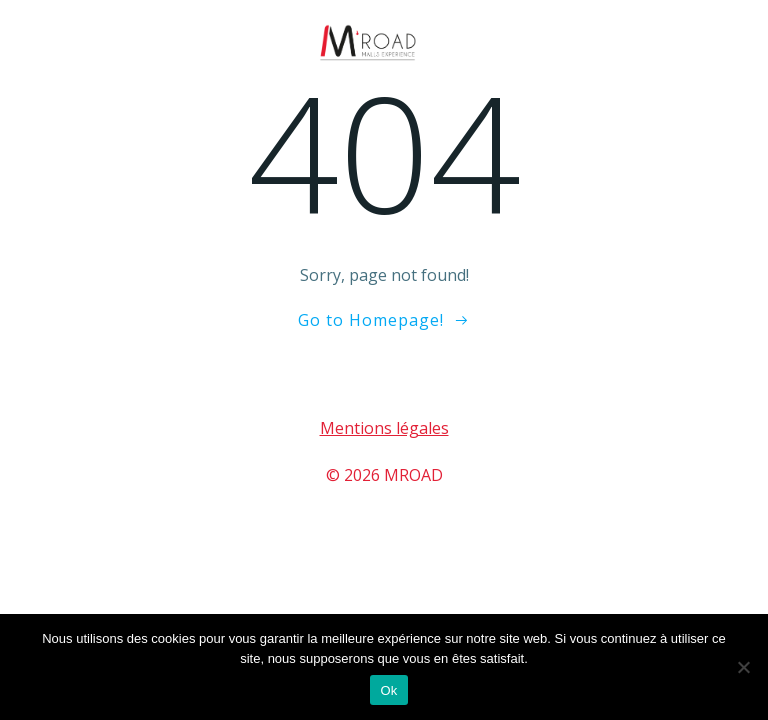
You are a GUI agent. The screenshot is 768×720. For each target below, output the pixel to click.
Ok (388, 690)
